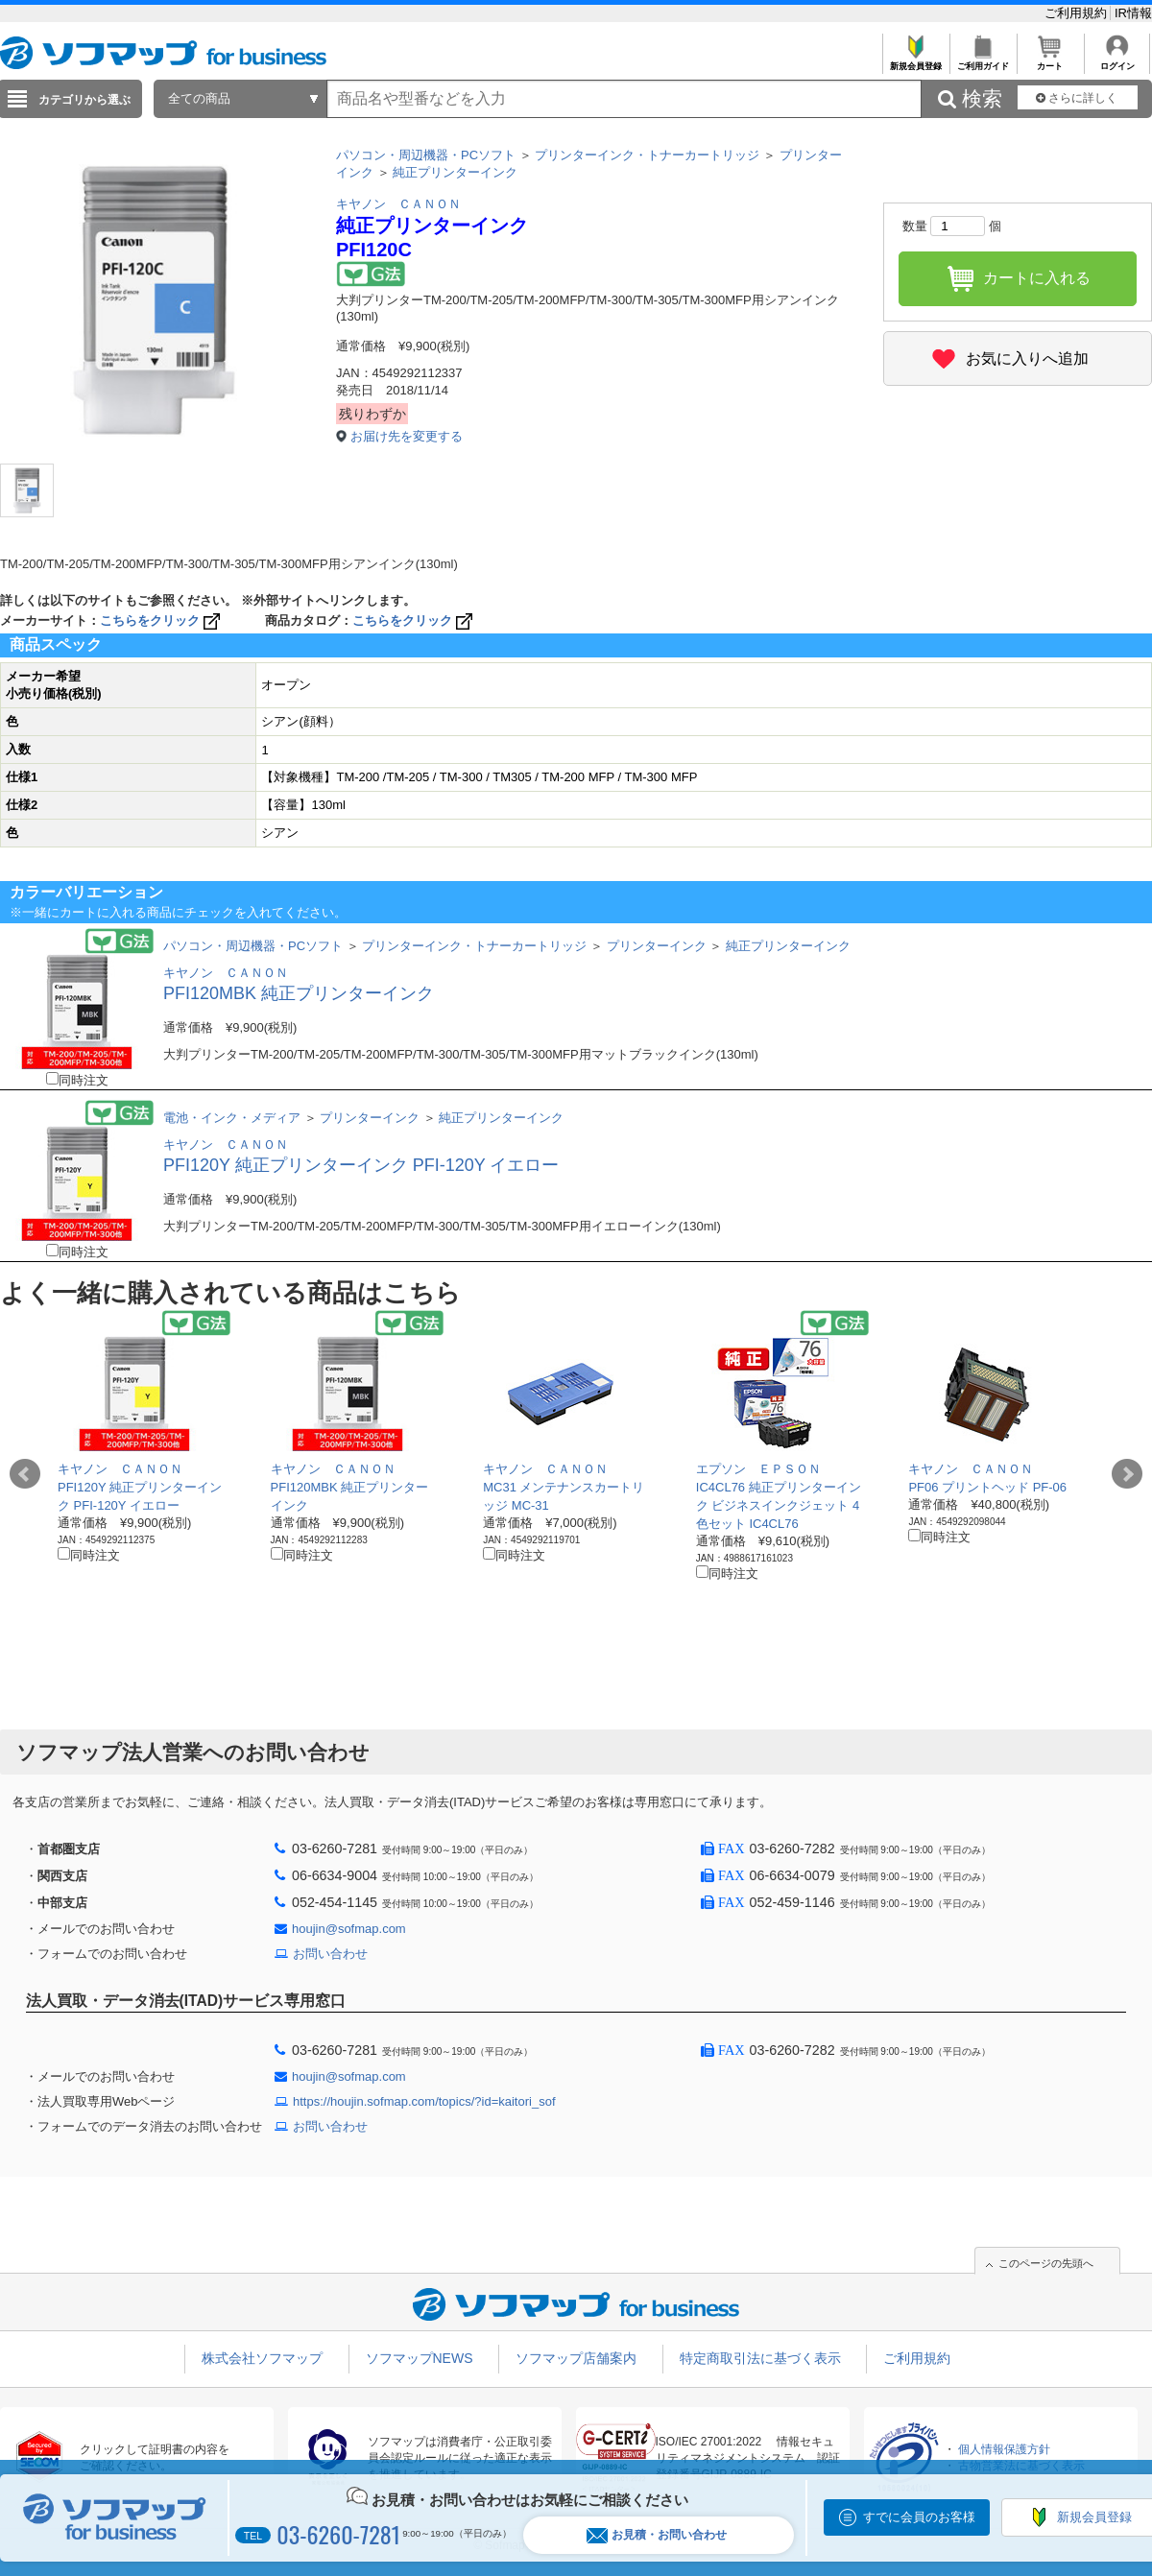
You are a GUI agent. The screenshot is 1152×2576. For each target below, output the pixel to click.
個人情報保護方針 (1004, 2449)
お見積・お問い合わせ (657, 2535)
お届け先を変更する (406, 436)
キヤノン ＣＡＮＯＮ (398, 204)
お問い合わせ (330, 1953)
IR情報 (1133, 13)
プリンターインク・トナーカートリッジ (647, 155)
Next (1127, 1474)
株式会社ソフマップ (262, 2358)
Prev (25, 1474)
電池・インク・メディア (231, 1117)
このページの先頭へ (1045, 2263)
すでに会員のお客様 (919, 2517)
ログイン (1117, 61)
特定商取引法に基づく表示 (760, 2358)
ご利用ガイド (982, 61)
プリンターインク (657, 946)
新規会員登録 (915, 61)
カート (1050, 61)
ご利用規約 (1077, 13)
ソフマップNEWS (419, 2358)
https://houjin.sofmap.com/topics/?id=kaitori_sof (424, 2101)
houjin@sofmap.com (349, 1928)
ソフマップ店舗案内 (576, 2358)
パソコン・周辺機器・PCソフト (426, 155)
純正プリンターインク (455, 172)
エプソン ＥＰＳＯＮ (758, 1469)
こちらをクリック (162, 620)
